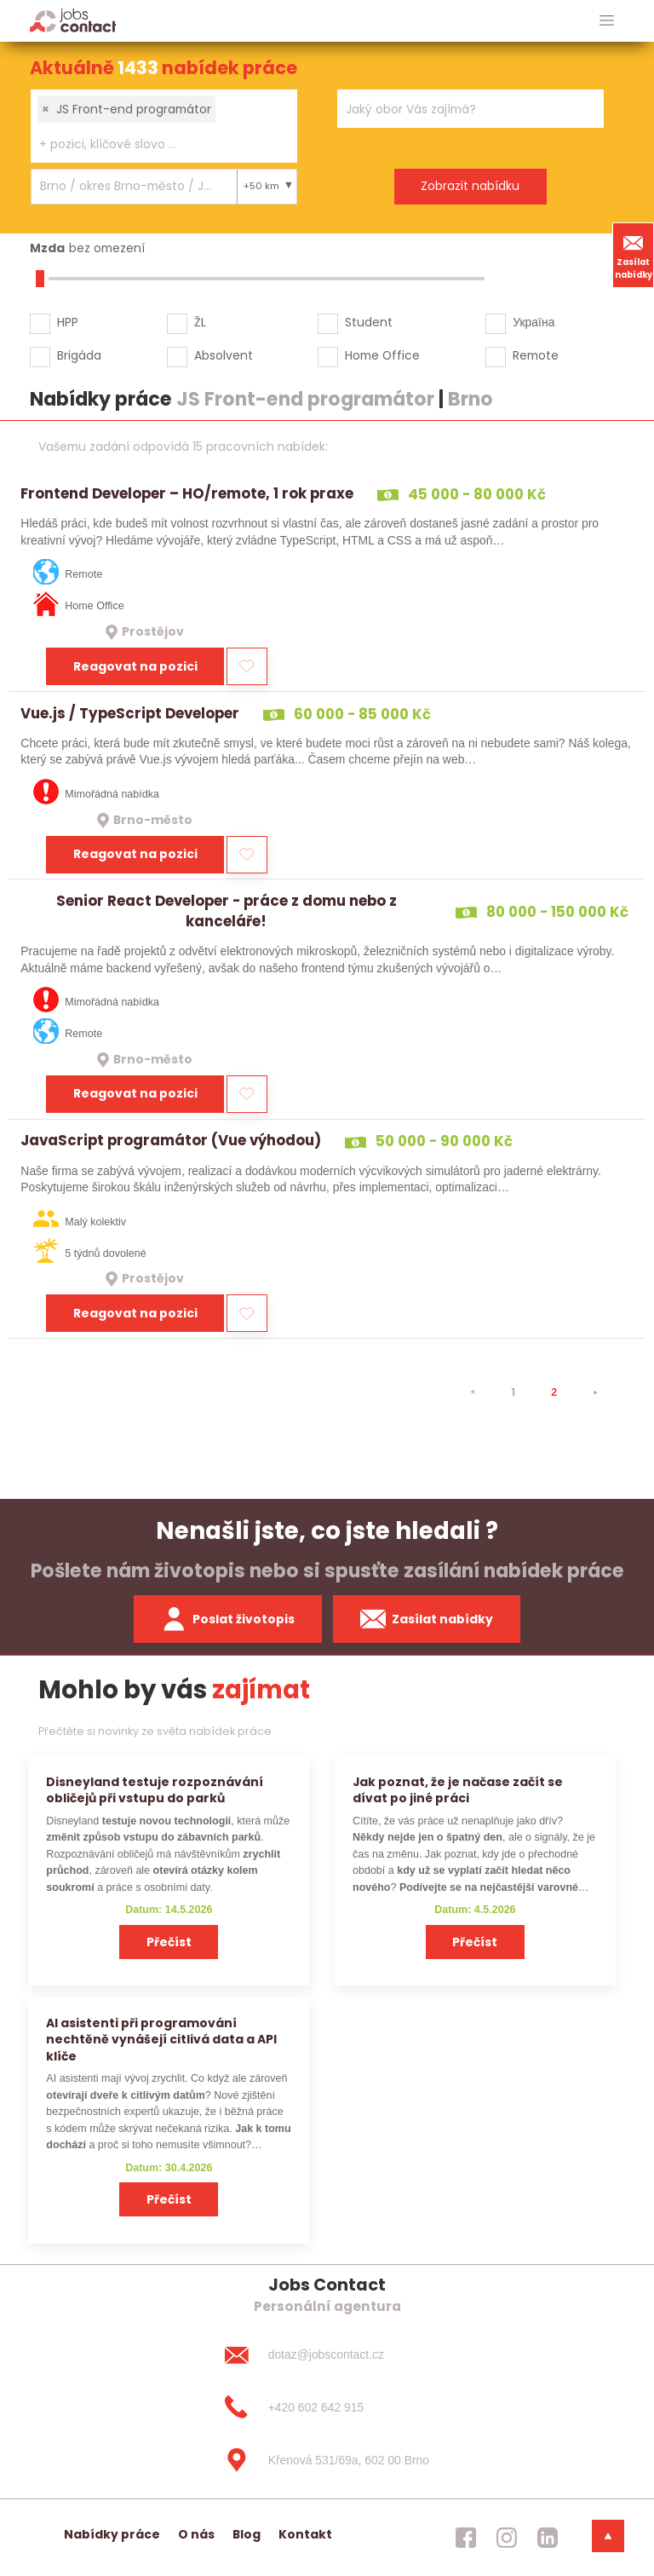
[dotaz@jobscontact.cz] (327, 2354)
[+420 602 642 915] (327, 2407)
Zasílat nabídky (633, 254)
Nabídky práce (112, 2534)
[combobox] (164, 126)
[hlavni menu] (607, 21)
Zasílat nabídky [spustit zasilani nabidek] (427, 1619)
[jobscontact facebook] (465, 2537)
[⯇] (472, 1392)
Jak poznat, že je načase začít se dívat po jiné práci (458, 1790)
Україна (533, 322)
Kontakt (305, 2534)
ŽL (200, 322)
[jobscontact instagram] (506, 2537)
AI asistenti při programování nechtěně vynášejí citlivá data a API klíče (161, 2039)
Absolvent (223, 355)
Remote (536, 355)
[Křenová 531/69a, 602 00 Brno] (327, 2460)
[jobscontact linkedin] (547, 2537)
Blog (246, 2534)
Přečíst (169, 1942)
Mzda (47, 247)
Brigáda (79, 355)
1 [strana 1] (513, 1392)
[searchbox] (153, 144)
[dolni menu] (608, 2536)
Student (369, 322)
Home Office (382, 355)
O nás (196, 2534)
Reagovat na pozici (135, 666)
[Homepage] (73, 20)
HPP (67, 322)
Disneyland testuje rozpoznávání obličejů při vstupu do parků (154, 1790)
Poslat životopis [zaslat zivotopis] (228, 1619)
